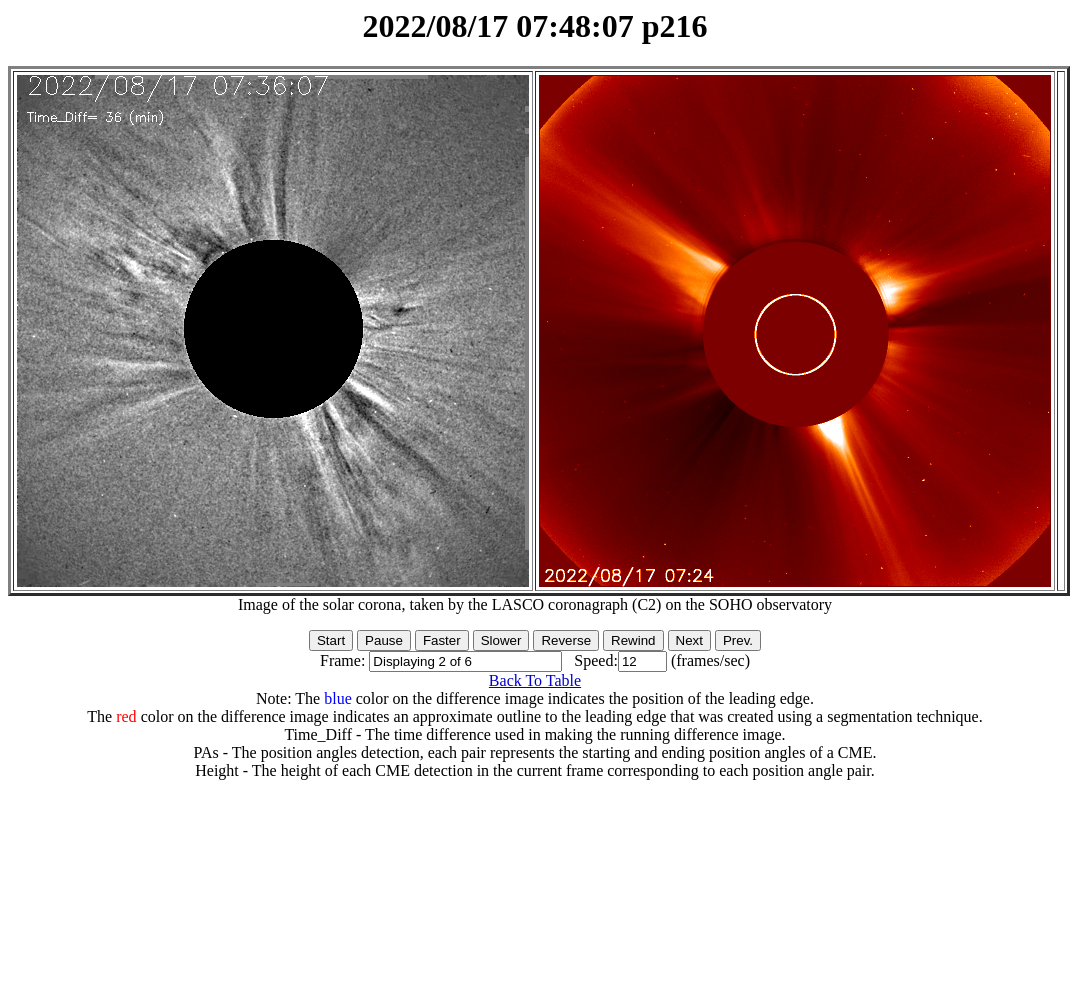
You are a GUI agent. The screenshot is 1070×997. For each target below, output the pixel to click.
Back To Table (535, 680)
